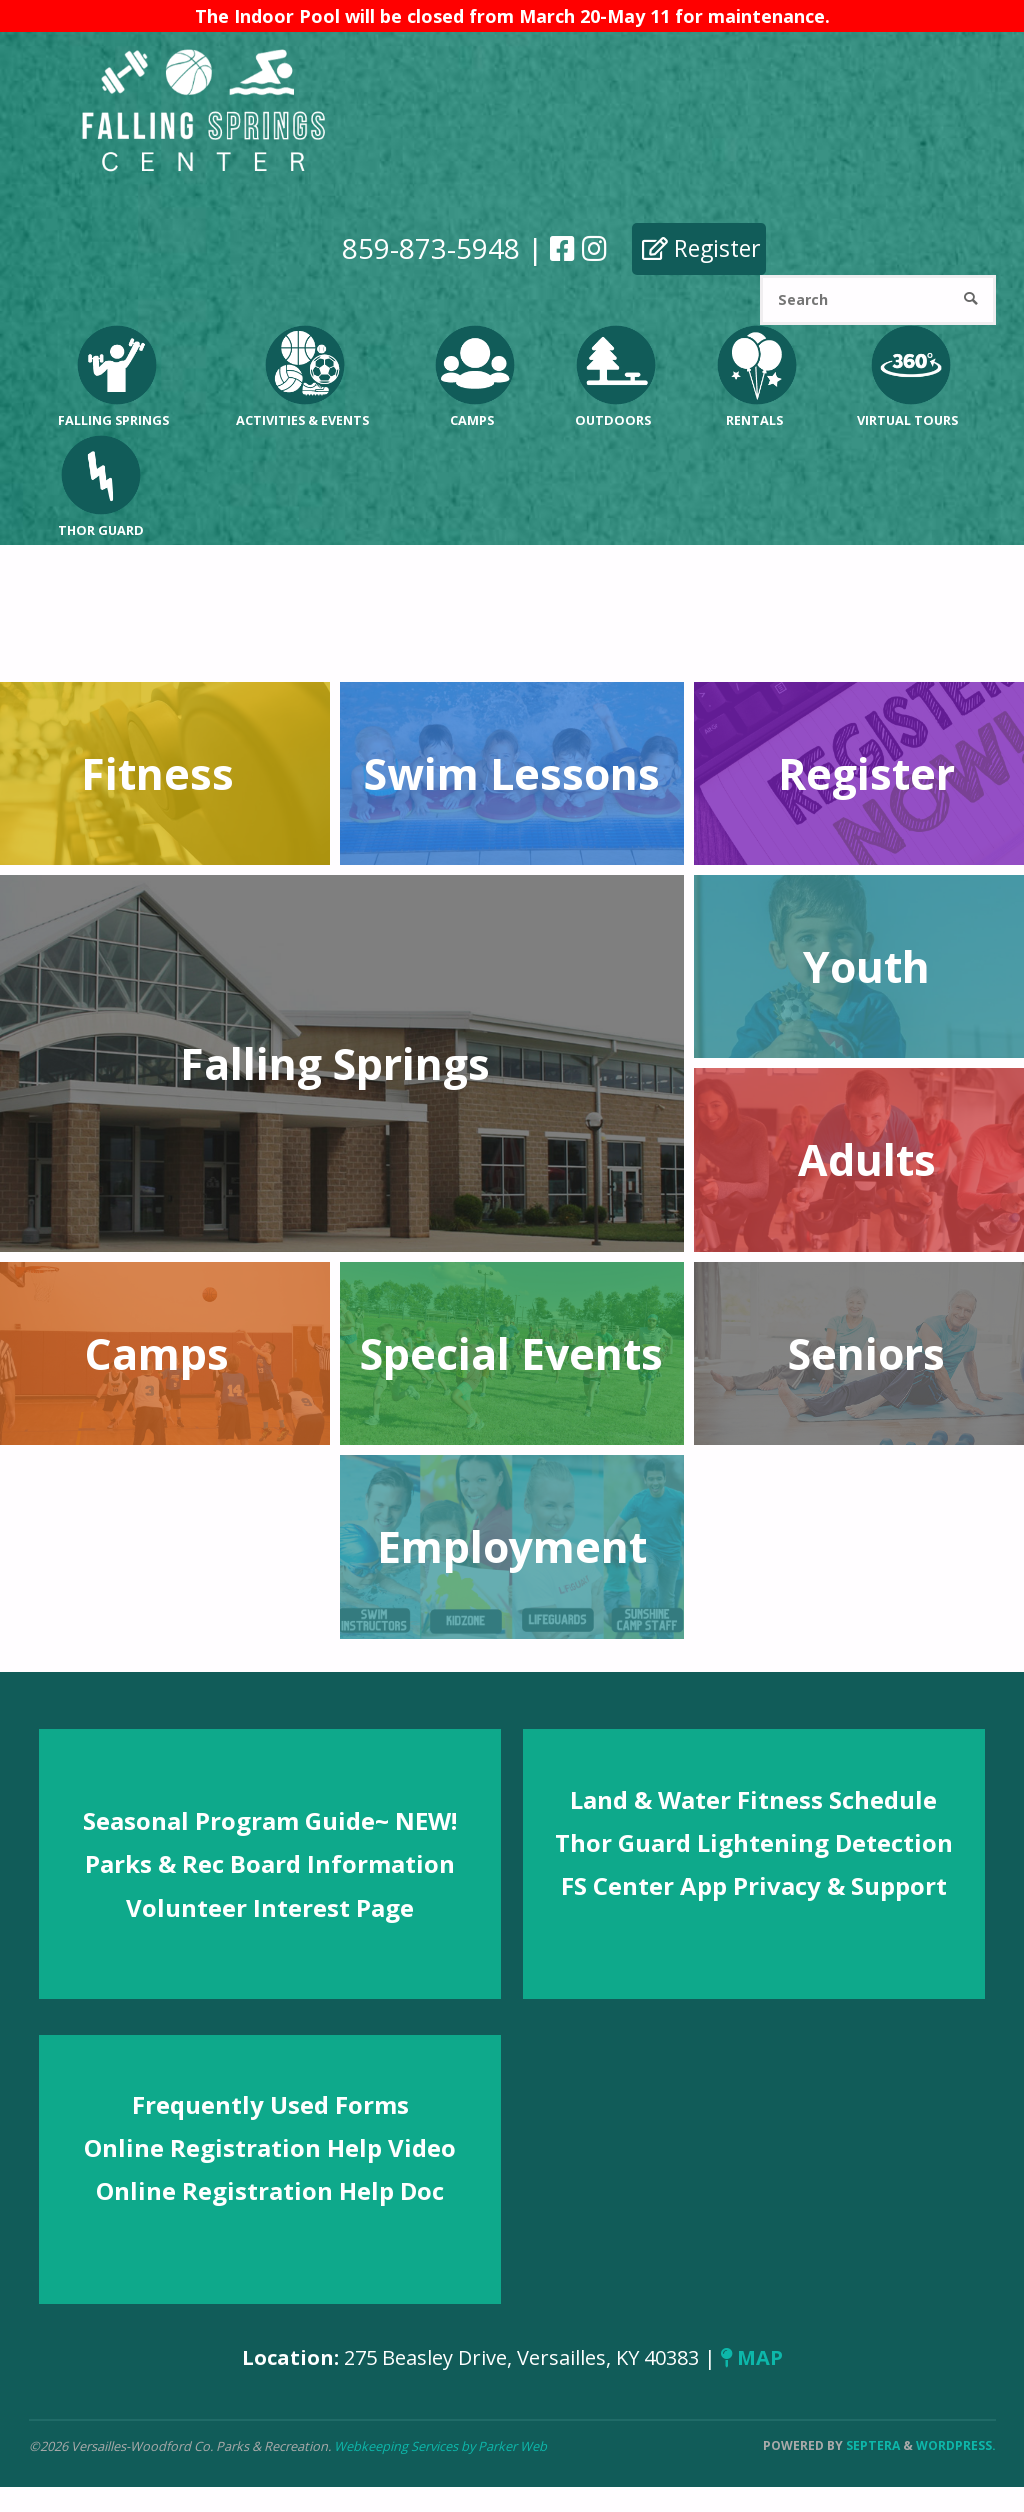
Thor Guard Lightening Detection (754, 1842)
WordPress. (956, 2445)
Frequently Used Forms (270, 2104)
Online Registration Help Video (270, 2147)
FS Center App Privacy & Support (754, 1885)
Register (700, 248)
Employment (512, 1546)
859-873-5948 (430, 248)
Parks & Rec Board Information (270, 1863)
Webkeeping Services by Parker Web (440, 2446)
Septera (871, 2445)
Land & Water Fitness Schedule (753, 1799)
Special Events (511, 1353)
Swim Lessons (512, 773)
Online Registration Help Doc (270, 2190)
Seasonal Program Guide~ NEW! (270, 1820)
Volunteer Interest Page (270, 1907)
